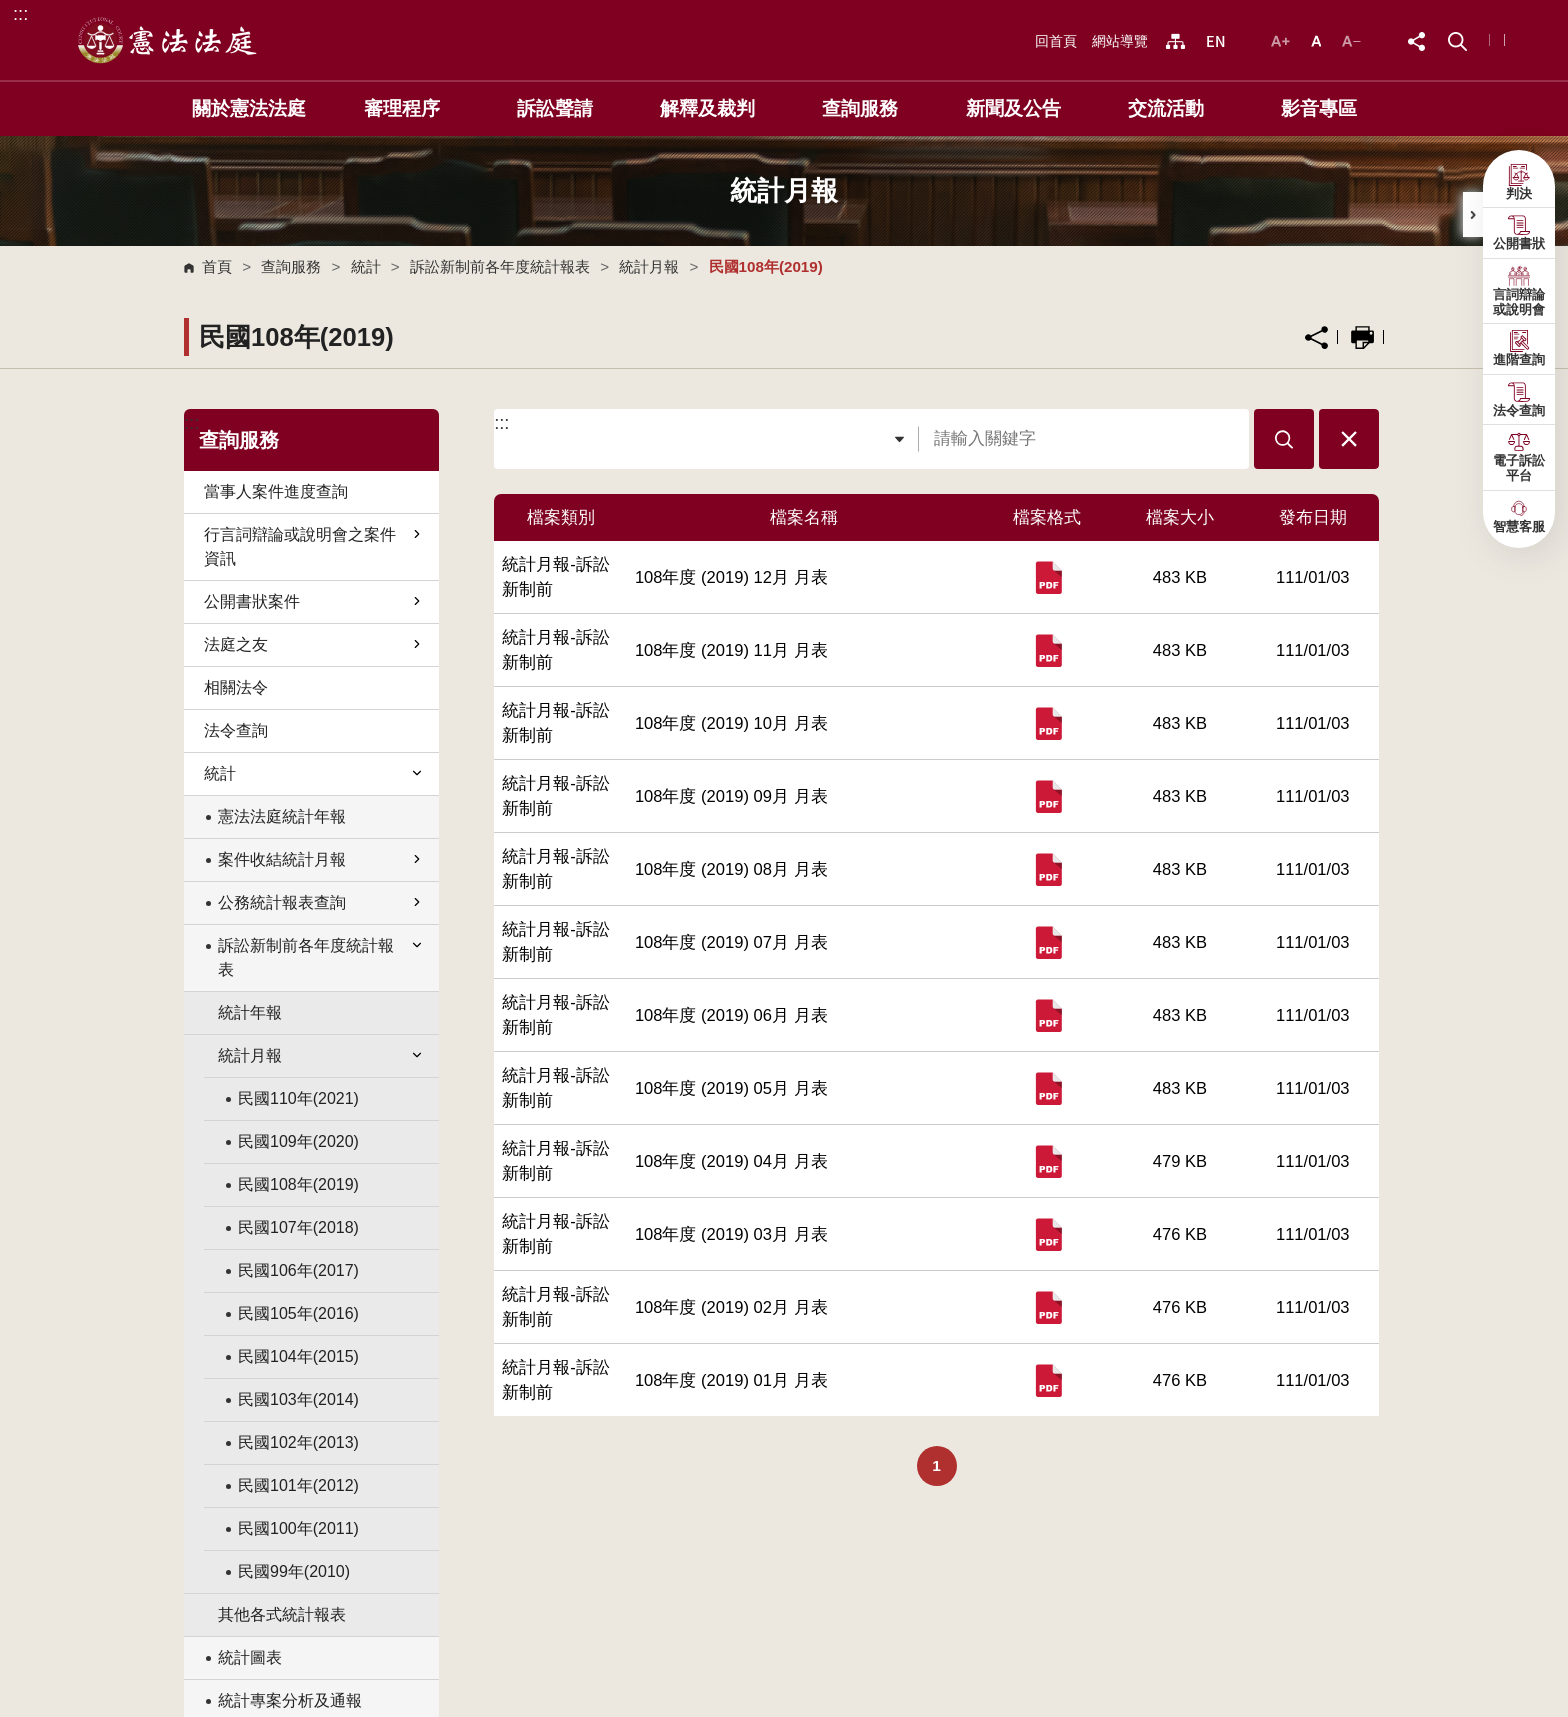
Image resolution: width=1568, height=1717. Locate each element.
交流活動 (1166, 108)
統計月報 (649, 266)
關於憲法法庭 (249, 108)
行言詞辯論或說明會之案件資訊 (314, 546)
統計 (366, 266)
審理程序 (402, 108)
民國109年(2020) (298, 1141)
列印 (1362, 337)
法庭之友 (314, 644)
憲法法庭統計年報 (282, 816)
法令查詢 (236, 730)
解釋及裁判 (707, 108)
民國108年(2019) (298, 1184)
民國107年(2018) (298, 1227)
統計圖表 (250, 1657)
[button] (1457, 39)
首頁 (217, 266)
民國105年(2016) (298, 1313)
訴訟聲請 (555, 108)
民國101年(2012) (298, 1485)
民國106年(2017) (298, 1270)
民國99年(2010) (294, 1571)
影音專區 (1319, 108)
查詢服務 (860, 108)
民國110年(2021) (298, 1098)
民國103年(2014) (298, 1399)
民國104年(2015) (298, 1356)
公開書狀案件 (314, 601)
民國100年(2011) (298, 1528)
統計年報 (250, 1012)
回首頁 (1056, 41)
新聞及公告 (1013, 108)
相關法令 (236, 687)
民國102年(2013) (298, 1442)
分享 (1316, 337)
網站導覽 (1120, 41)
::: (20, 13)
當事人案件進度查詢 (276, 491)
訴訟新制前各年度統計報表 (500, 266)
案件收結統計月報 (321, 859)
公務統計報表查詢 (321, 902)
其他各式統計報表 (282, 1614)
